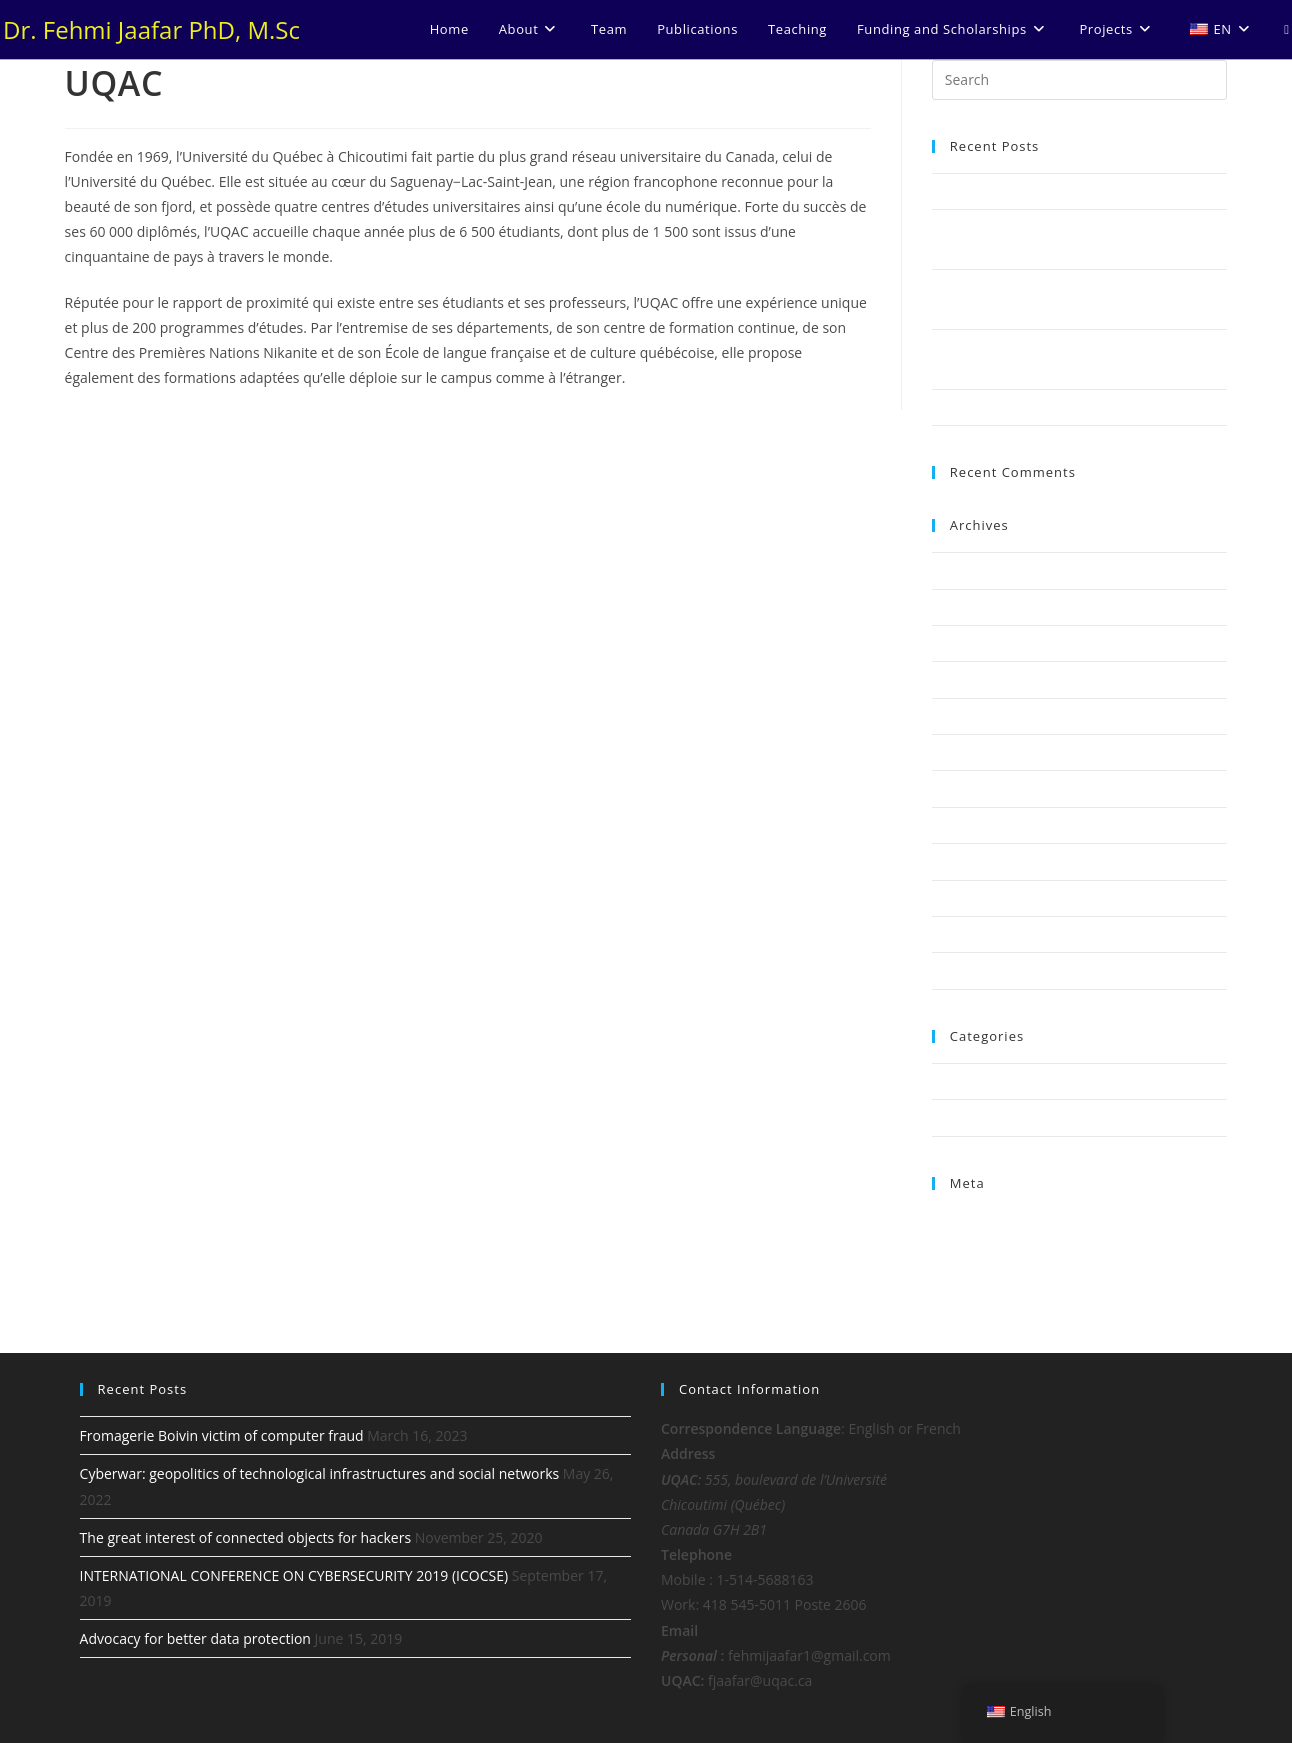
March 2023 (968, 570)
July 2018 (959, 825)
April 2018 (962, 898)
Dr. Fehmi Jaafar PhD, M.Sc (151, 29)
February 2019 (975, 752)
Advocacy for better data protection (1039, 407)
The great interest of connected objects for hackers (246, 1537)
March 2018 (968, 934)
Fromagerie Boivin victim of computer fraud (1064, 191)
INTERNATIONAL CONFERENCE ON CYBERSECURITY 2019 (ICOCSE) (294, 1575)
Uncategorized (976, 1117)
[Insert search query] (1080, 80)
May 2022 (961, 607)
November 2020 (980, 643)
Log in (950, 1221)
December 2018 (980, 788)
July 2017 (959, 970)
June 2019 (962, 716)
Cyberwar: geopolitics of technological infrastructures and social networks (320, 1473)
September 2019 (982, 679)
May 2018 (961, 861)
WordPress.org (977, 1291)
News (948, 1081)
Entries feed (968, 1244)
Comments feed (980, 1267)
